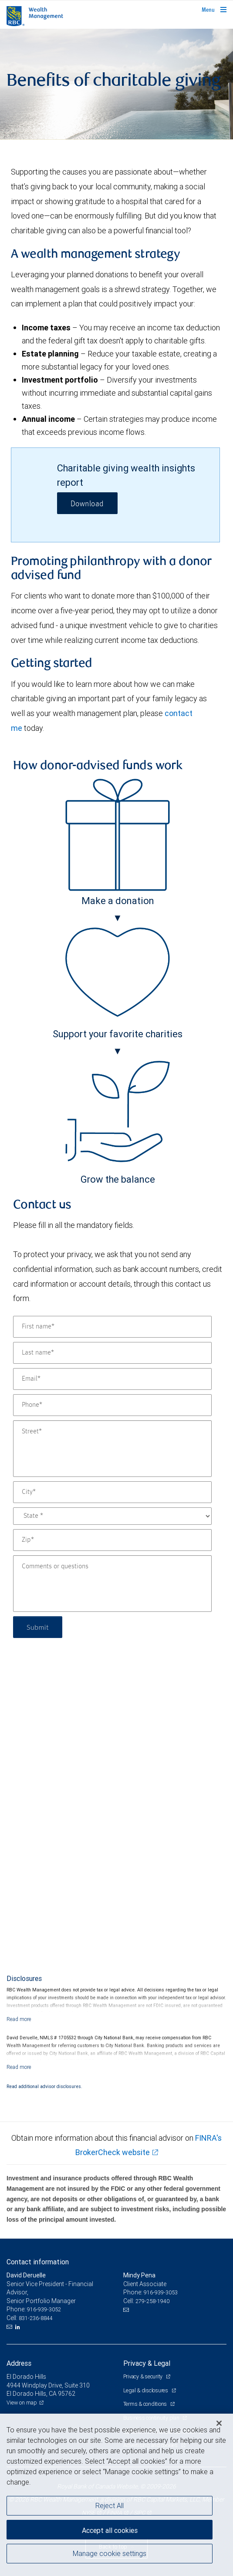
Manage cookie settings (109, 2553)
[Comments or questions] (112, 1583)
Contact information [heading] (38, 2261)
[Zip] (112, 1540)
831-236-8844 (36, 2318)
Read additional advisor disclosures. (44, 2086)
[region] (116, 2495)
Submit (38, 1627)
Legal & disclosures (146, 2390)
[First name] (112, 1327)
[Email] (112, 1379)
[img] (116, 84)
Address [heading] (19, 2363)
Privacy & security (143, 2376)
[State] (112, 1516)
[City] (112, 1492)
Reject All (109, 2505)
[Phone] (112, 1405)
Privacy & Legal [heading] (146, 2363)
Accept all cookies (110, 2530)
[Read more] (19, 2019)
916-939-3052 (44, 2309)
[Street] (112, 1448)
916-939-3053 (161, 2292)
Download (87, 504)
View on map (22, 2402)
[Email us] (10, 2327)
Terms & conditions (145, 2404)
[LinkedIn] (18, 2327)
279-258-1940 (152, 2301)
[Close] (219, 2423)
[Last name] (112, 1353)
